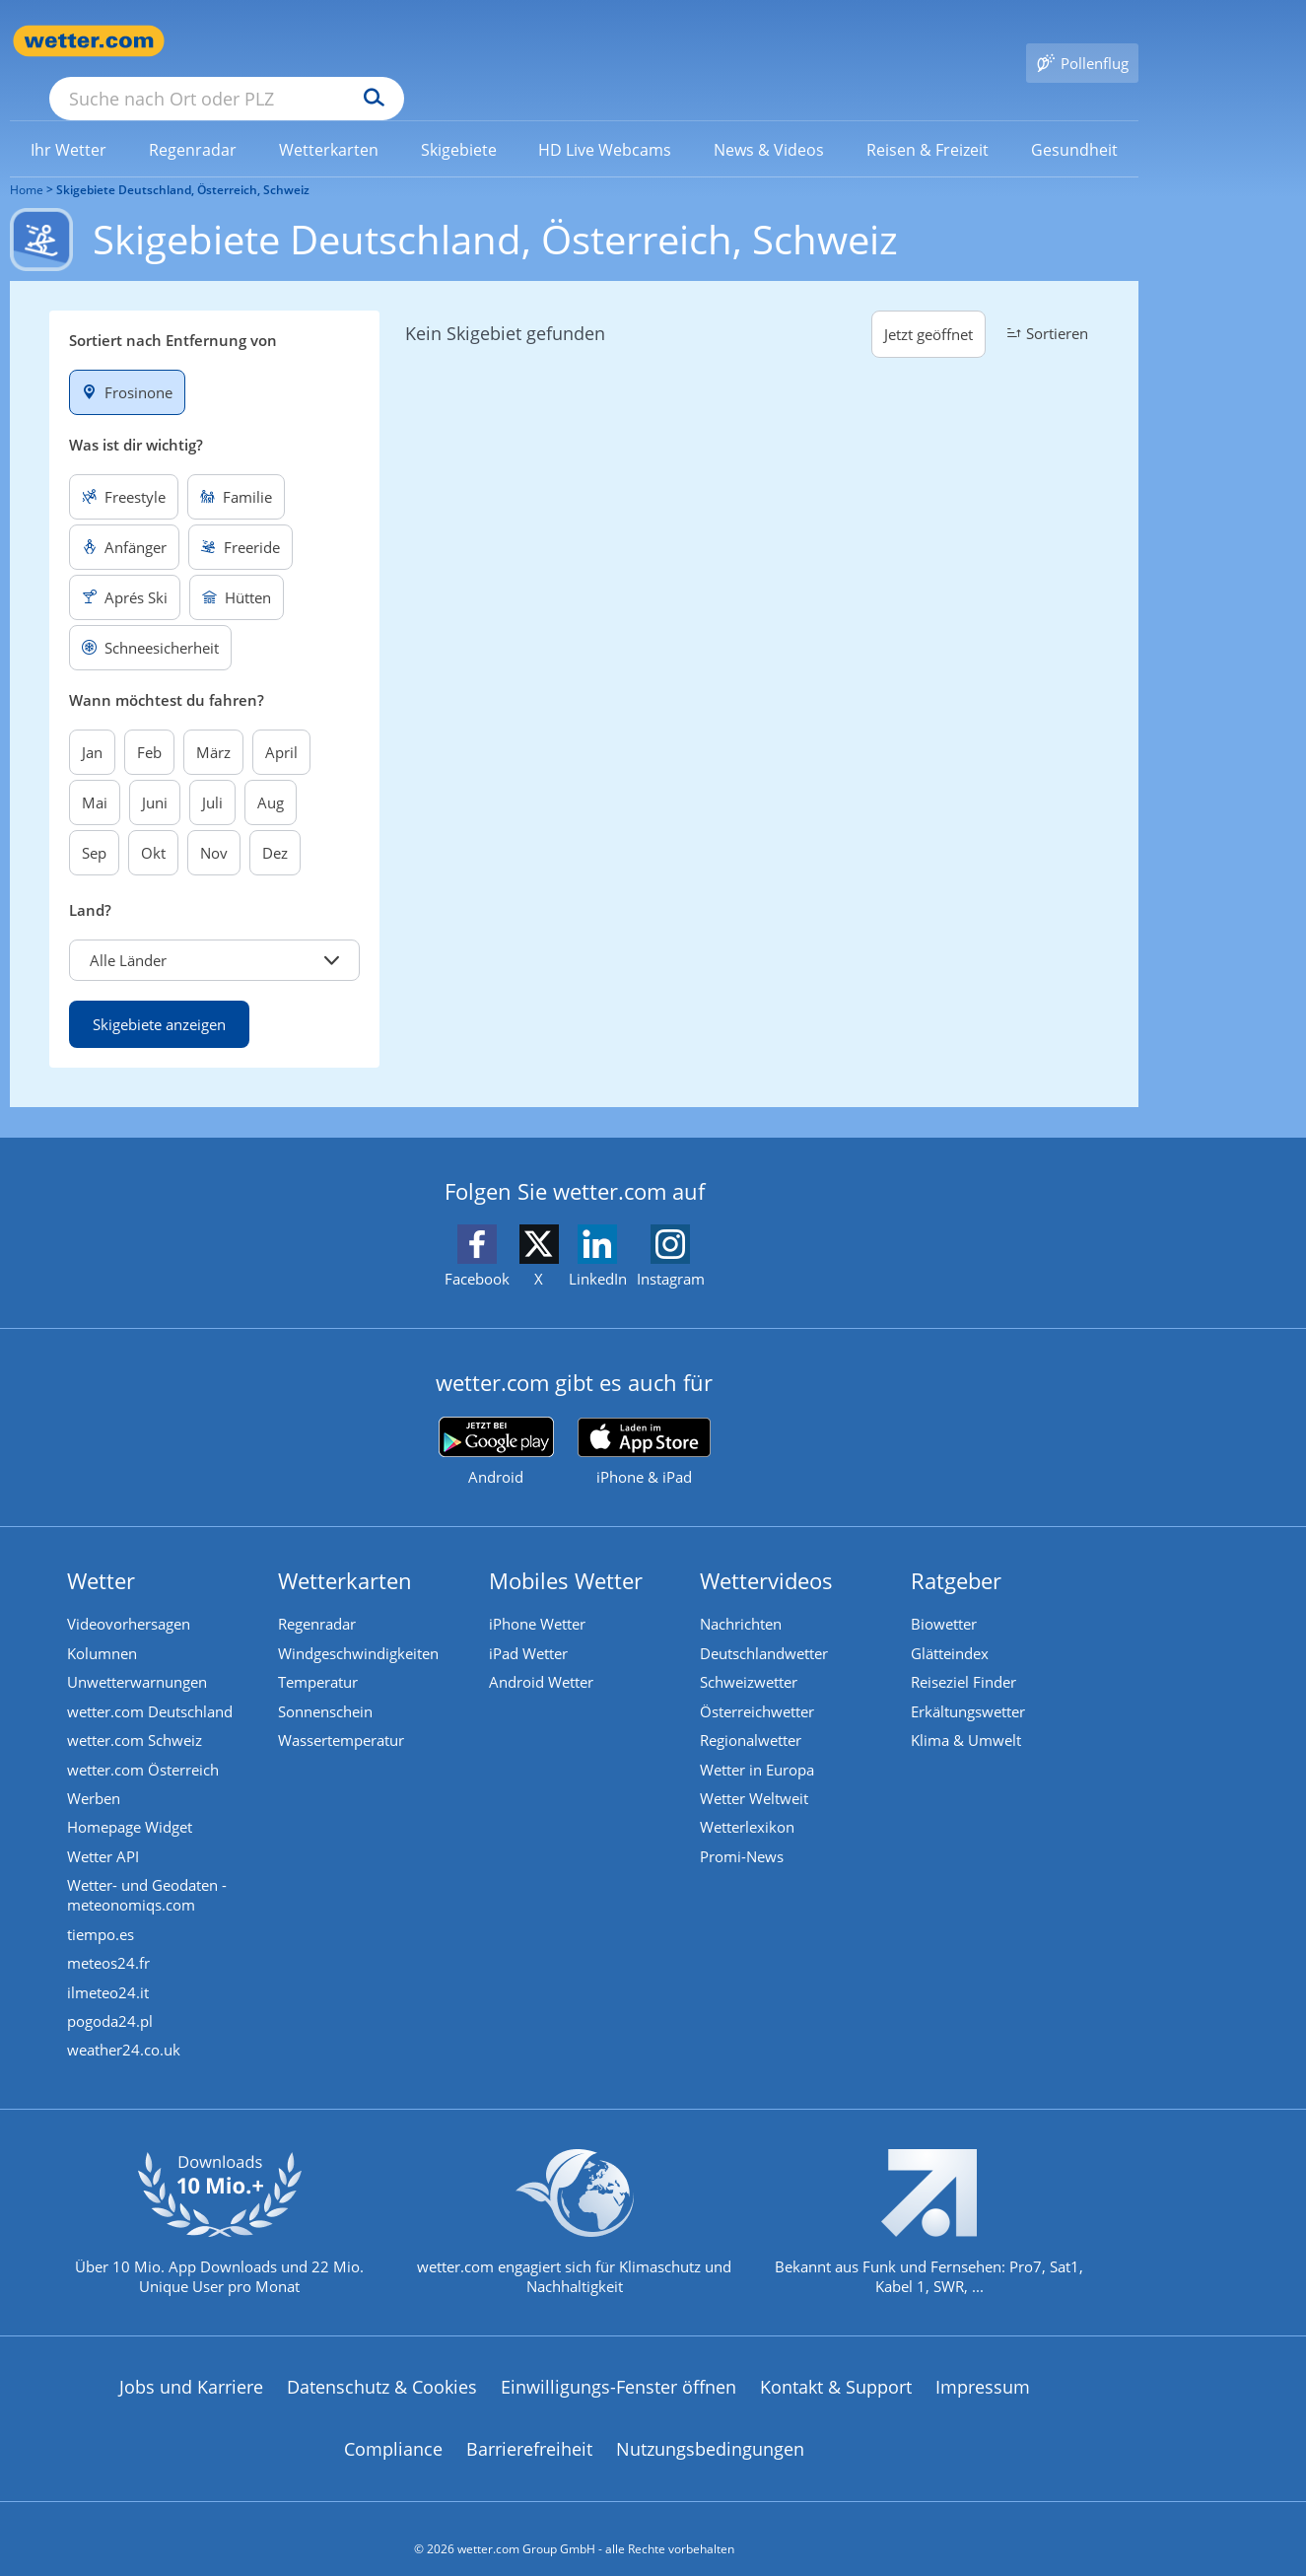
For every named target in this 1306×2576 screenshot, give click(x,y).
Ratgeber (958, 1551)
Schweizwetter (750, 1654)
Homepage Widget (131, 1802)
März (213, 723)
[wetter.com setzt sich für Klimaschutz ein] (574, 2218)
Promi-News (744, 1832)
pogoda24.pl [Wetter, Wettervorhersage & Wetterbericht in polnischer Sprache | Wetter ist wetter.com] (112, 1999)
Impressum (982, 2366)
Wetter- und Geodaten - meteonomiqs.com (149, 1871)
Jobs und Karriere (191, 2366)
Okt (153, 824)
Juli (212, 774)
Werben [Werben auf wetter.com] (95, 1772)
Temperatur (320, 1654)
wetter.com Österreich (145, 1743)
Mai (94, 774)
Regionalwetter (752, 1713)
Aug (270, 774)
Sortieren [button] (1044, 304)
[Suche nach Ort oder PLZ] (374, 41)
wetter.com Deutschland (152, 1684)
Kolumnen (104, 1626)
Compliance (393, 2429)
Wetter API (105, 1832)
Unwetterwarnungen (139, 1654)
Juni (155, 774)
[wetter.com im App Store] (644, 1423)
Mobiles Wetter (568, 1551)
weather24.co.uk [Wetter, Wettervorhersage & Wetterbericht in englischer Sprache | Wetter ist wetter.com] (125, 2029)
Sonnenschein (327, 1684)
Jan (92, 723)
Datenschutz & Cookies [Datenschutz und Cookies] (382, 2366)
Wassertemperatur (343, 1713)
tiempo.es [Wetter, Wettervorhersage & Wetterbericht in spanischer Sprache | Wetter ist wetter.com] (102, 1910)
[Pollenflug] (1082, 41)
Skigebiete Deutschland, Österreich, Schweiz (182, 161)
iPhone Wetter (539, 1596)
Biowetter (946, 1596)
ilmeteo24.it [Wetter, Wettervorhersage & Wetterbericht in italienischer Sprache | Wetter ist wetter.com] (110, 1970)
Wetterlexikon (749, 1802)
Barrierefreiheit (529, 2429)
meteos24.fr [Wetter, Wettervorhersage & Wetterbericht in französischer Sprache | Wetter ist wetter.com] (110, 1940)
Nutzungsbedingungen (710, 2429)
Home (26, 161)
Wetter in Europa (759, 1743)
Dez (275, 824)
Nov (214, 824)
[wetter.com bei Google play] (496, 1423)
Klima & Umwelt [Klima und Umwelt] (968, 1713)
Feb (149, 723)
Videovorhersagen (130, 1596)
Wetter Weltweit (756, 1772)
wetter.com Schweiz (136, 1713)
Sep (94, 824)
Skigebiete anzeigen (159, 996)
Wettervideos (768, 1551)
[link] (69, 121)
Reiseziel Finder (965, 1654)
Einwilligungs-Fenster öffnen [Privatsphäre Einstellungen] (618, 2366)
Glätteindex (952, 1626)
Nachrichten (743, 1596)
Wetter (103, 1551)
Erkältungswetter (970, 1684)
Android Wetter (543, 1654)
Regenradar (319, 1596)
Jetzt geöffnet (928, 305)
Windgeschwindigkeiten (360, 1626)
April (281, 723)
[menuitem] (69, 120)
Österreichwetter (759, 1684)
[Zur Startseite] (89, 41)
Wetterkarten (347, 1551)
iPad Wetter (530, 1626)
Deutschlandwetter (766, 1626)
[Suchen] (527, 41)
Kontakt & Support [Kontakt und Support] (836, 2366)
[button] (214, 931)
